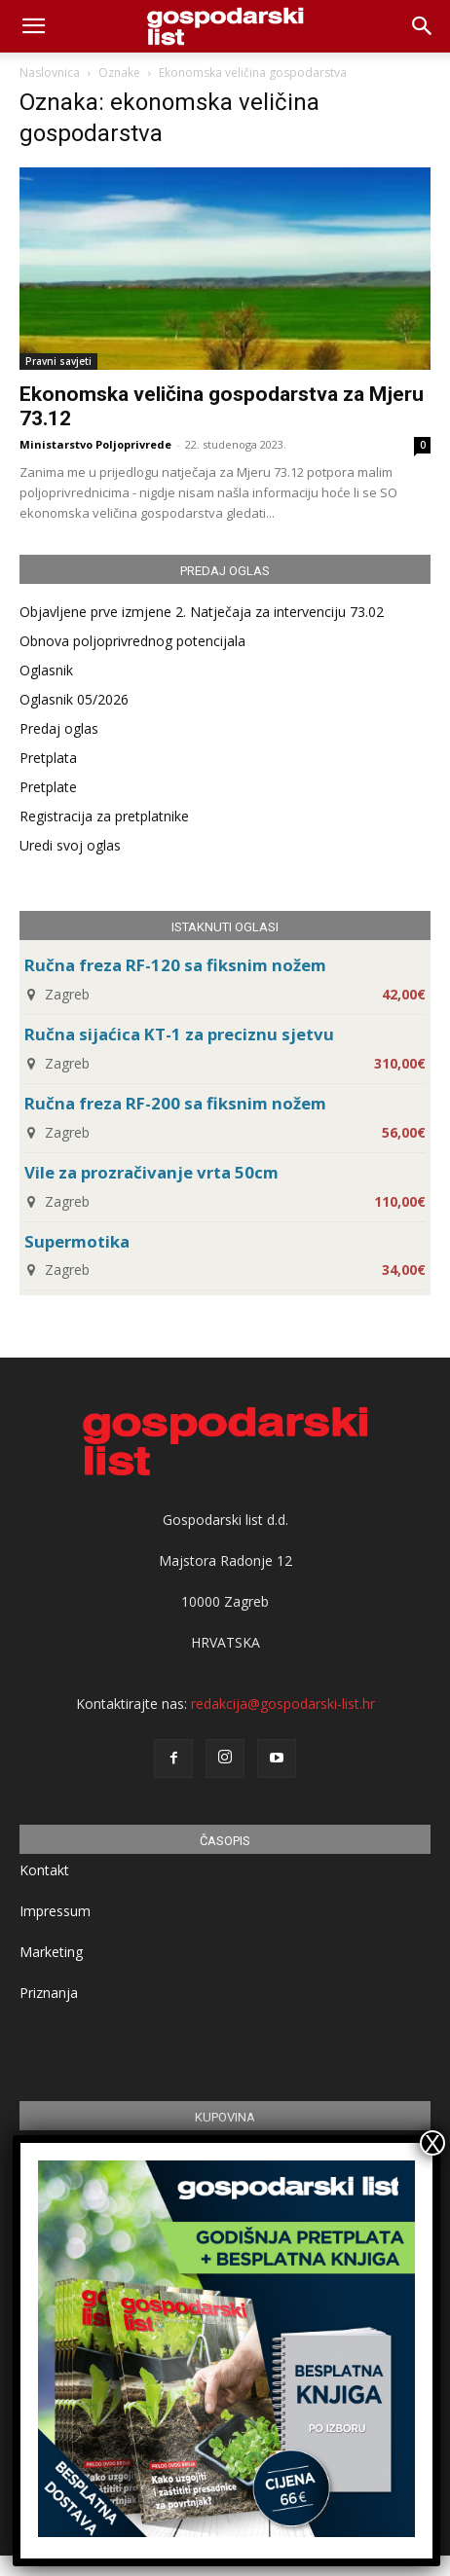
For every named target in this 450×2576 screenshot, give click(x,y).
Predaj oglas (58, 728)
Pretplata (48, 757)
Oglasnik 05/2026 (74, 699)
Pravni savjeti (58, 361)
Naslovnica (49, 72)
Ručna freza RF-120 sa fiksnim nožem (175, 965)
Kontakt (44, 1870)
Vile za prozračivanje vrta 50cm (151, 1172)
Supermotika (77, 1241)
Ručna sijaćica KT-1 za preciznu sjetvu (179, 1034)
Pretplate (48, 787)
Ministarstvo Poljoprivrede (95, 444)
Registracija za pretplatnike (104, 816)
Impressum (55, 1911)
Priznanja (48, 1992)
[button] (422, 26)
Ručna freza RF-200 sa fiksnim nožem (175, 1103)
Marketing (51, 1951)
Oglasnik (46, 670)
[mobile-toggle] (33, 26)
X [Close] (432, 2143)
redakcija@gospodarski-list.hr (283, 1703)
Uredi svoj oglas (70, 845)
